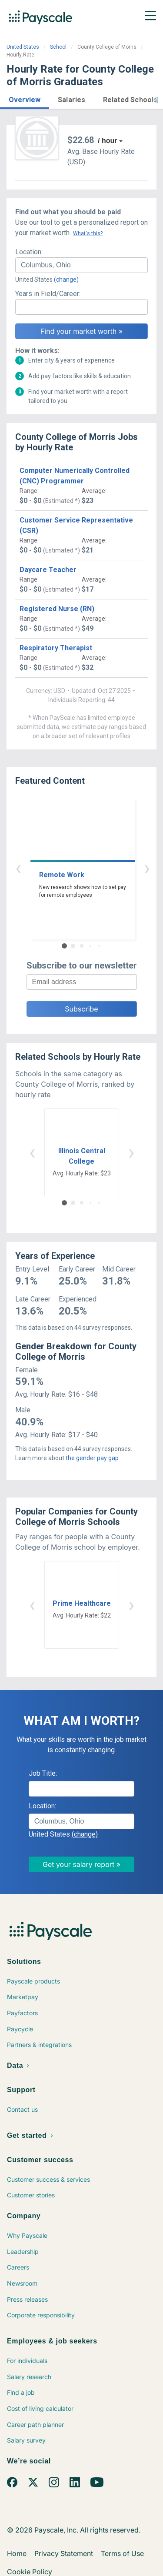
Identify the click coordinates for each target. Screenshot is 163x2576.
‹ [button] (72, 867)
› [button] (92, 867)
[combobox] (81, 265)
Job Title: (43, 1773)
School (58, 47)
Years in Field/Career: (47, 294)
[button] (24, 98)
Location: (29, 252)
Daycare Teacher (48, 570)
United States (23, 47)
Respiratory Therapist (56, 648)
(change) (66, 279)
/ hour (107, 140)
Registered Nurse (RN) (57, 609)
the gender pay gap (92, 1457)
